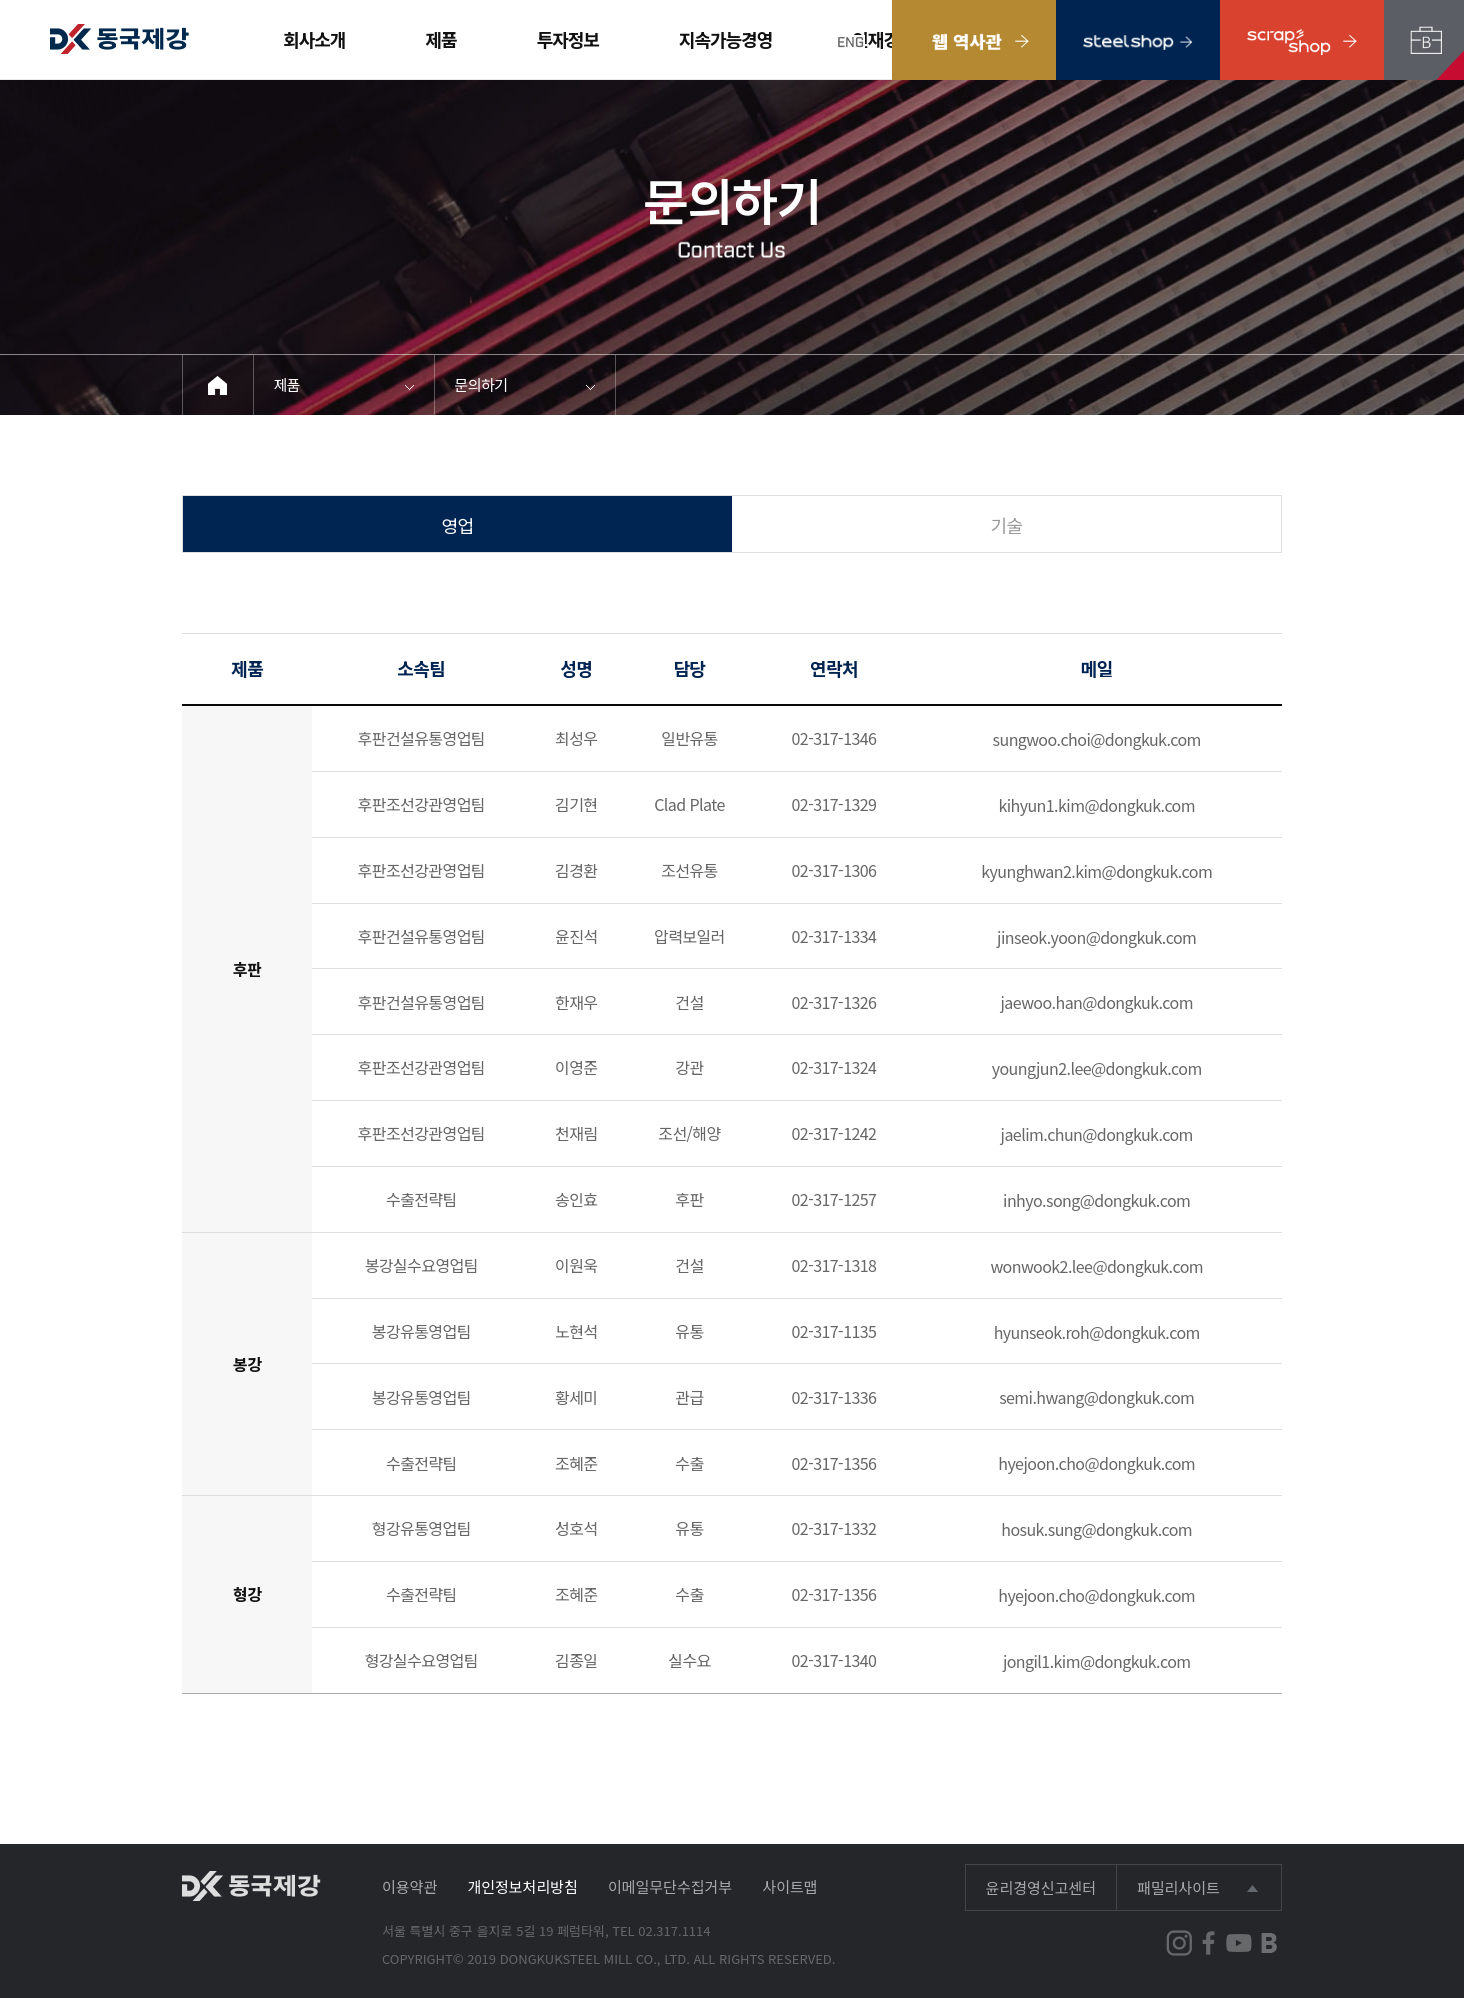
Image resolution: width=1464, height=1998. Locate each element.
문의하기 (481, 384)
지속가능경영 (725, 39)
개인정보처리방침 (522, 1886)
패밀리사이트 (1178, 1887)
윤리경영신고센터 (1041, 1887)
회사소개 (314, 39)
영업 (458, 525)
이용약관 (409, 1886)
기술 (1007, 525)
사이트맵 (789, 1886)
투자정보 (568, 39)
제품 (441, 39)
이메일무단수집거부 (670, 1886)
